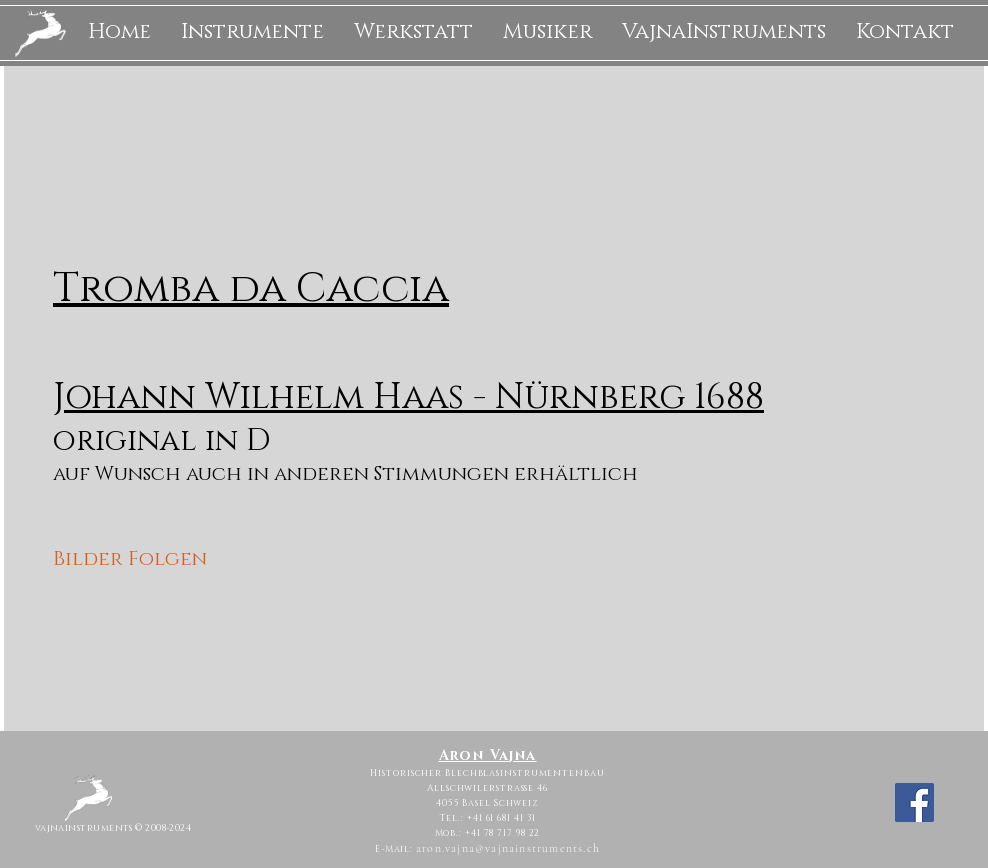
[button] (252, 32)
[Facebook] (914, 802)
